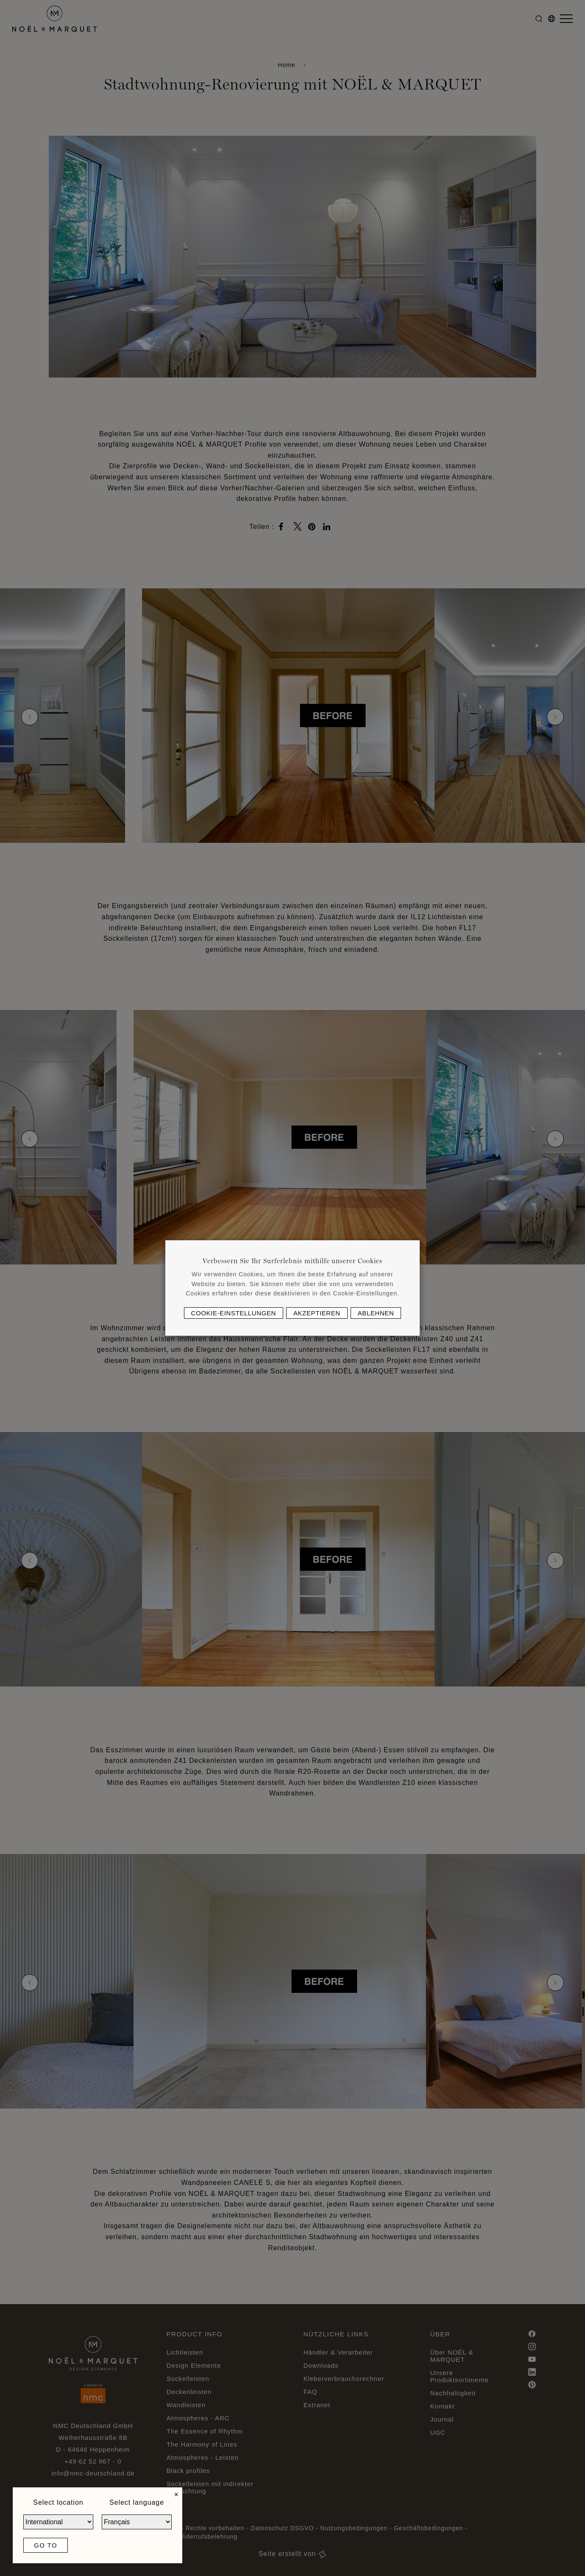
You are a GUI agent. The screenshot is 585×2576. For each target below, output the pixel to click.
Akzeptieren (316, 1313)
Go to (45, 2545)
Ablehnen (376, 1313)
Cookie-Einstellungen (233, 1313)
